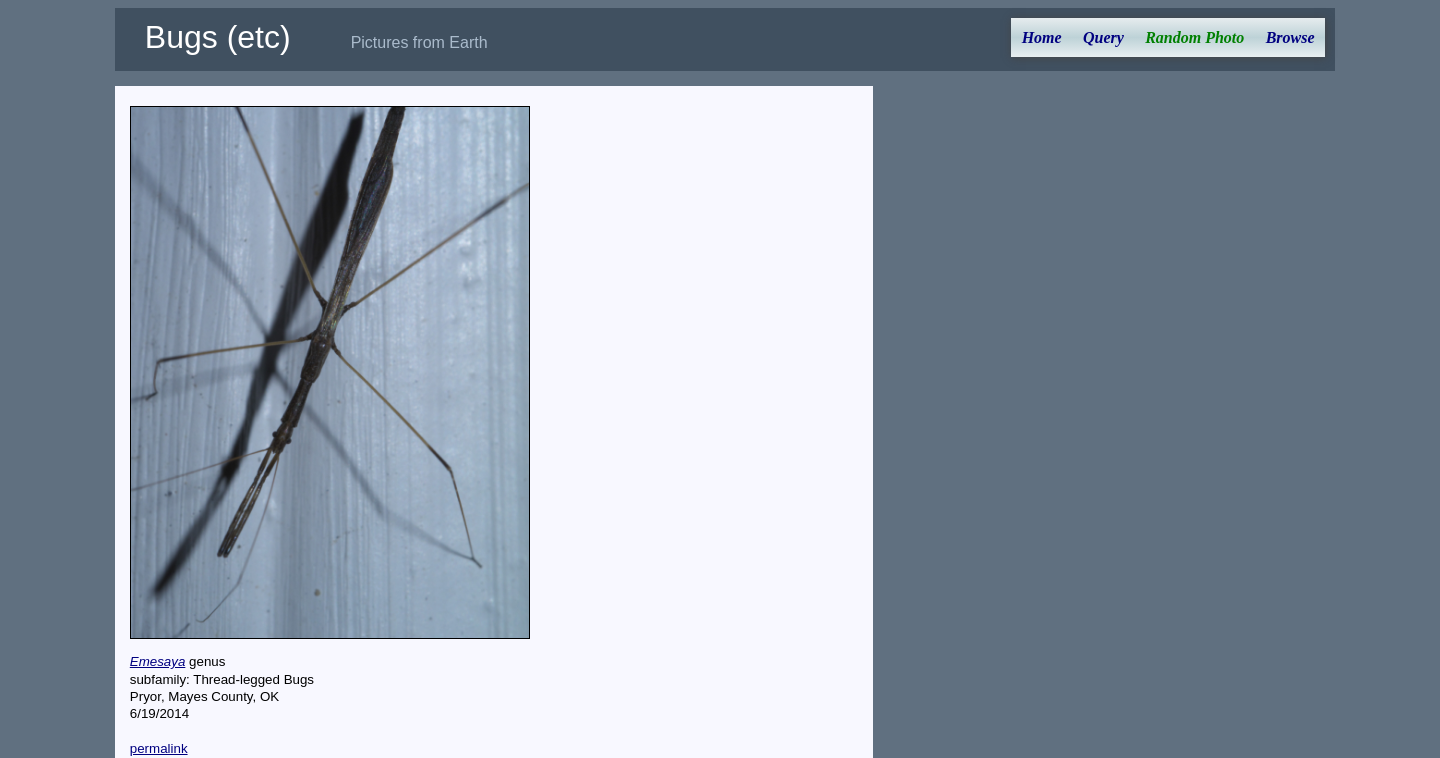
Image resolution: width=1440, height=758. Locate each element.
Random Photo (1194, 37)
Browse (1290, 37)
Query (1103, 37)
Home (1042, 37)
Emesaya (158, 661)
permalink (159, 748)
